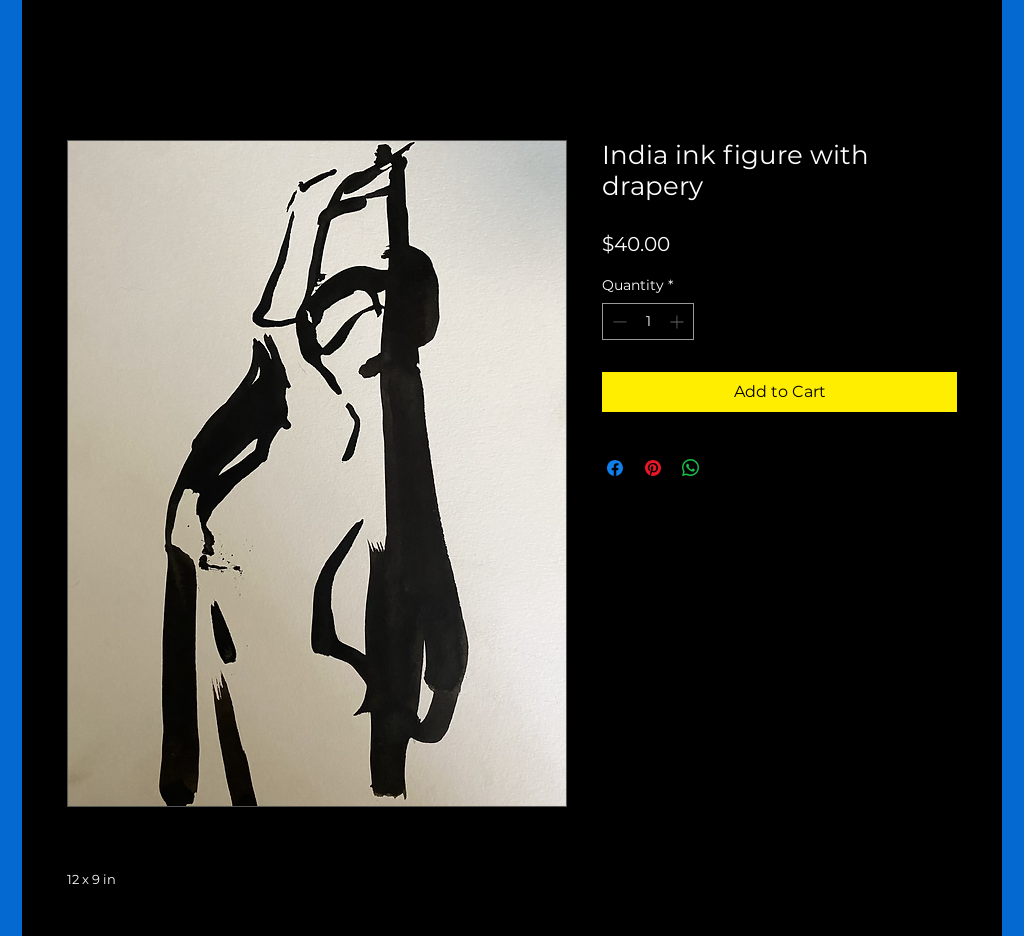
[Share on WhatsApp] (691, 468)
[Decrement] (617, 321)
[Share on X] (729, 468)
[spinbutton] (648, 321)
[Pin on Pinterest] (653, 468)
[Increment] (678, 321)
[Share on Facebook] (615, 468)
